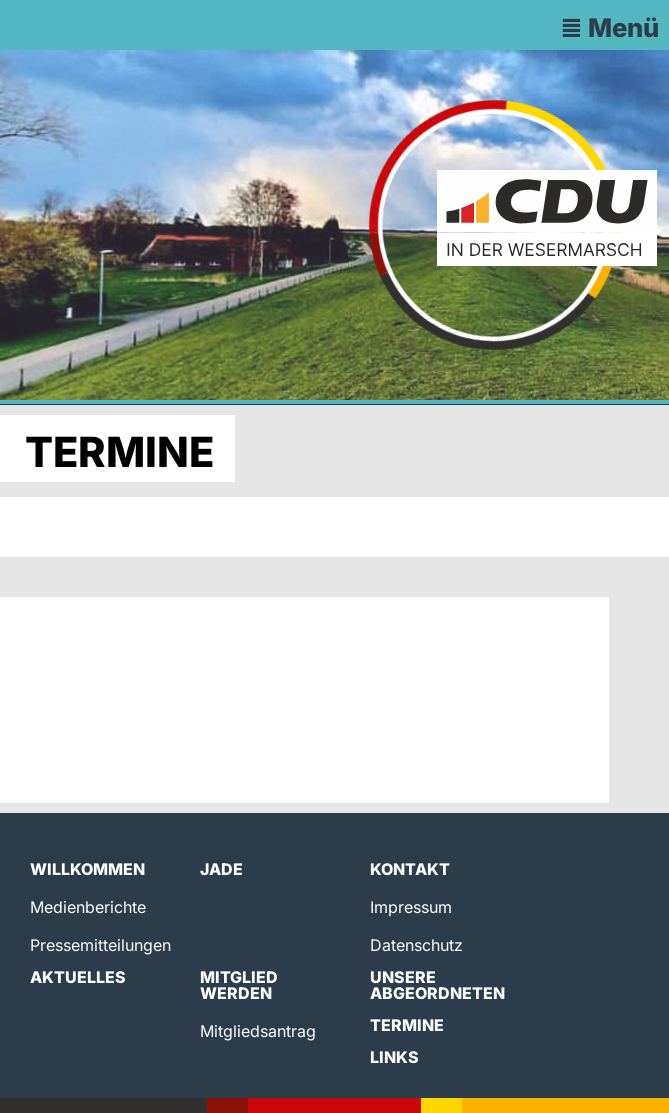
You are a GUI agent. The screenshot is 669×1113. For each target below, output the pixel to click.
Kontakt (410, 869)
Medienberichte (88, 907)
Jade (221, 869)
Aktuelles (78, 977)
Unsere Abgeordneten (437, 985)
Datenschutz (416, 945)
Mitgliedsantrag (258, 1031)
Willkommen (87, 869)
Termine (407, 1025)
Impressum (411, 907)
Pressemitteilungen (100, 945)
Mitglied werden (239, 985)
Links (394, 1057)
